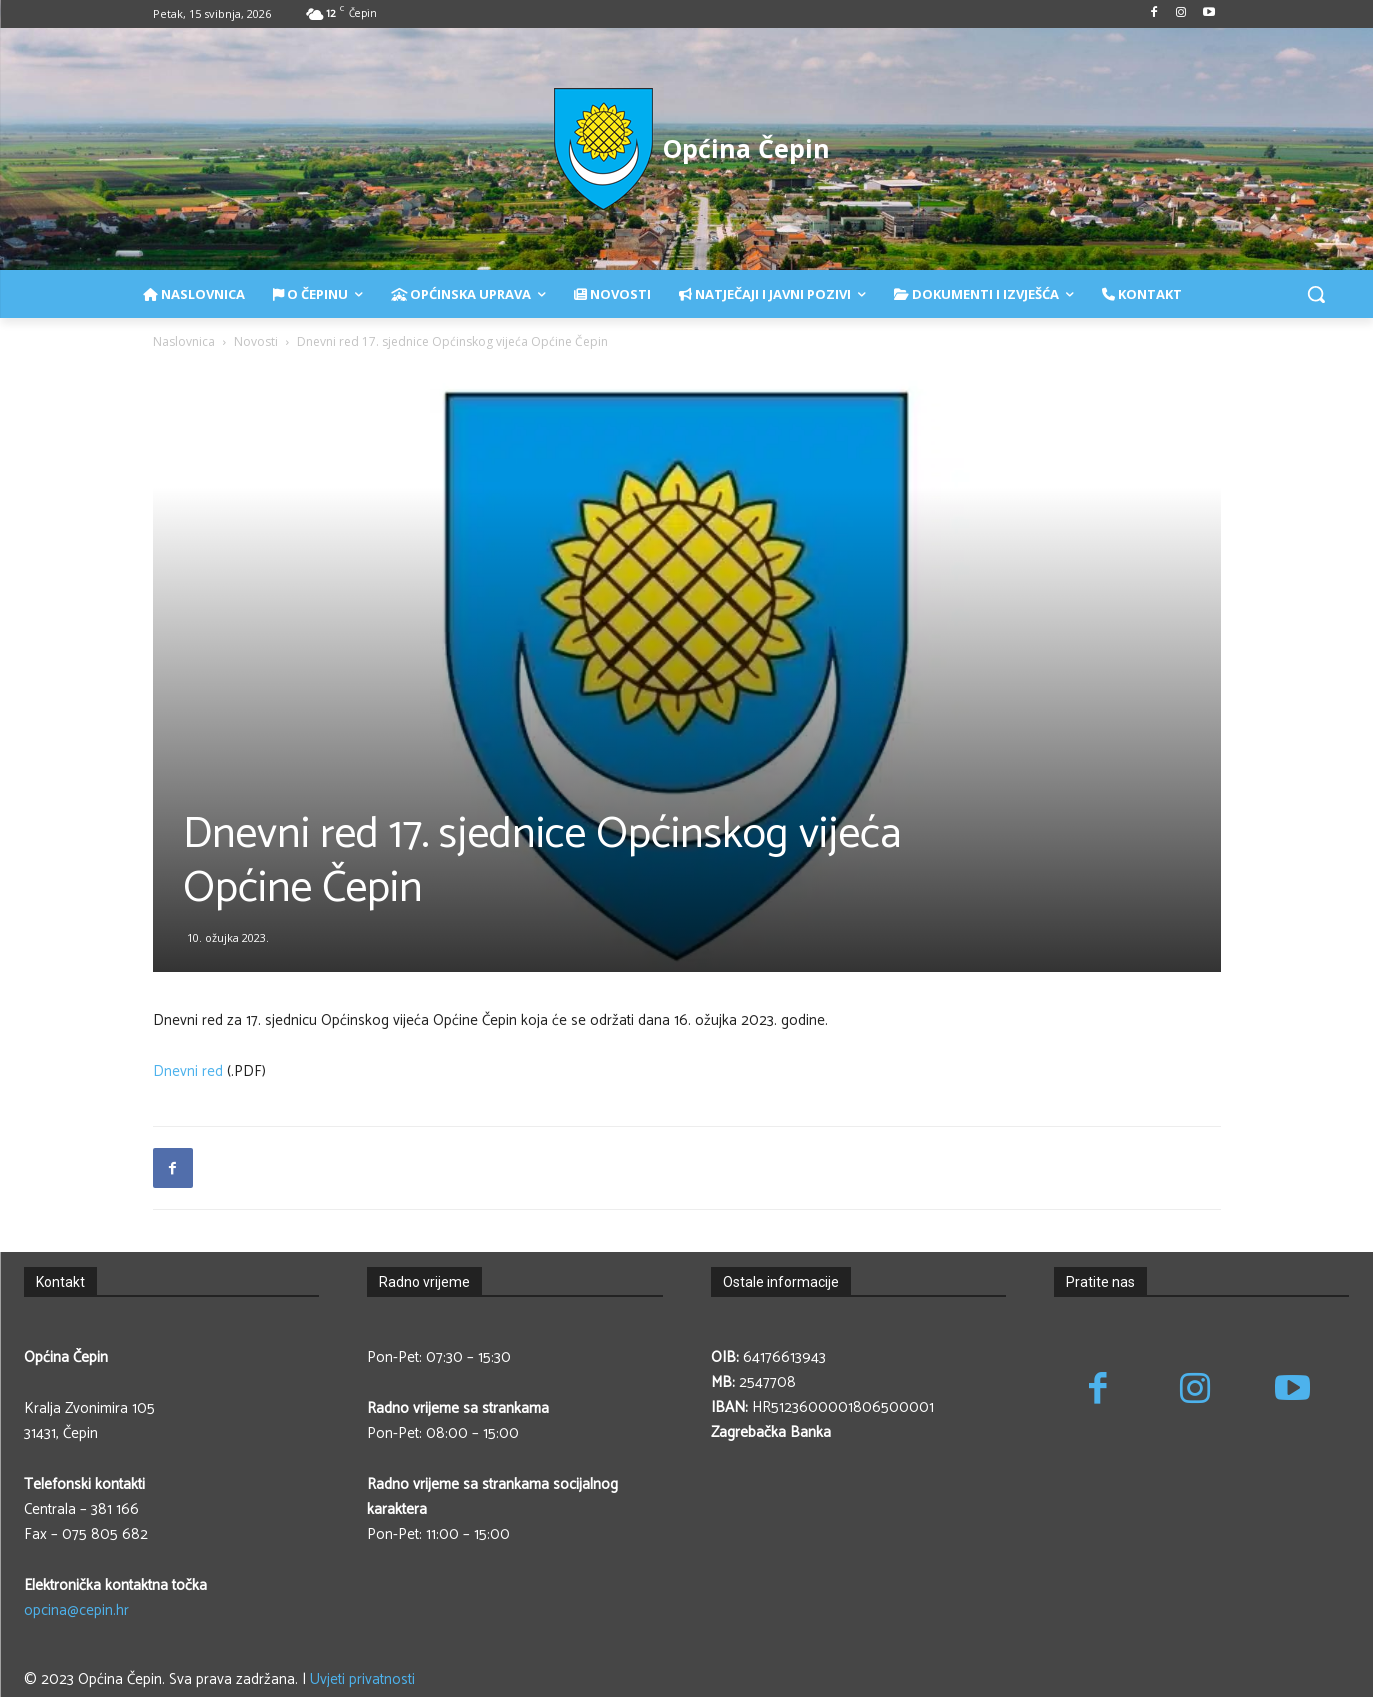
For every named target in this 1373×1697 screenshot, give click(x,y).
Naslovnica (184, 341)
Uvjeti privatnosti (362, 1679)
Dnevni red (188, 1071)
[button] (1316, 294)
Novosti (256, 341)
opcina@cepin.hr (76, 1610)
